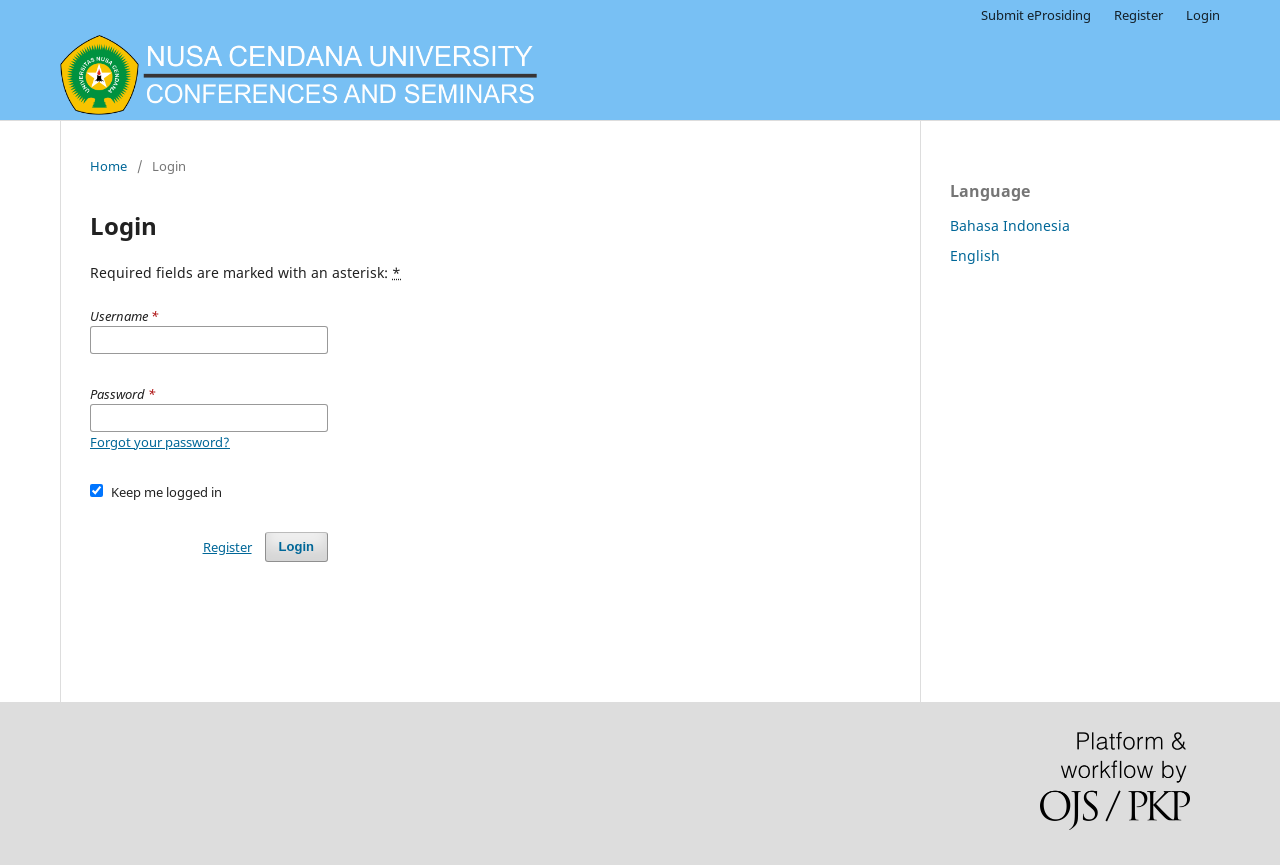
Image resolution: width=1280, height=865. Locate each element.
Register (1138, 15)
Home (108, 166)
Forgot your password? (160, 442)
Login (1203, 15)
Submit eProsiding (1036, 15)
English (975, 255)
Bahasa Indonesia (1010, 225)
